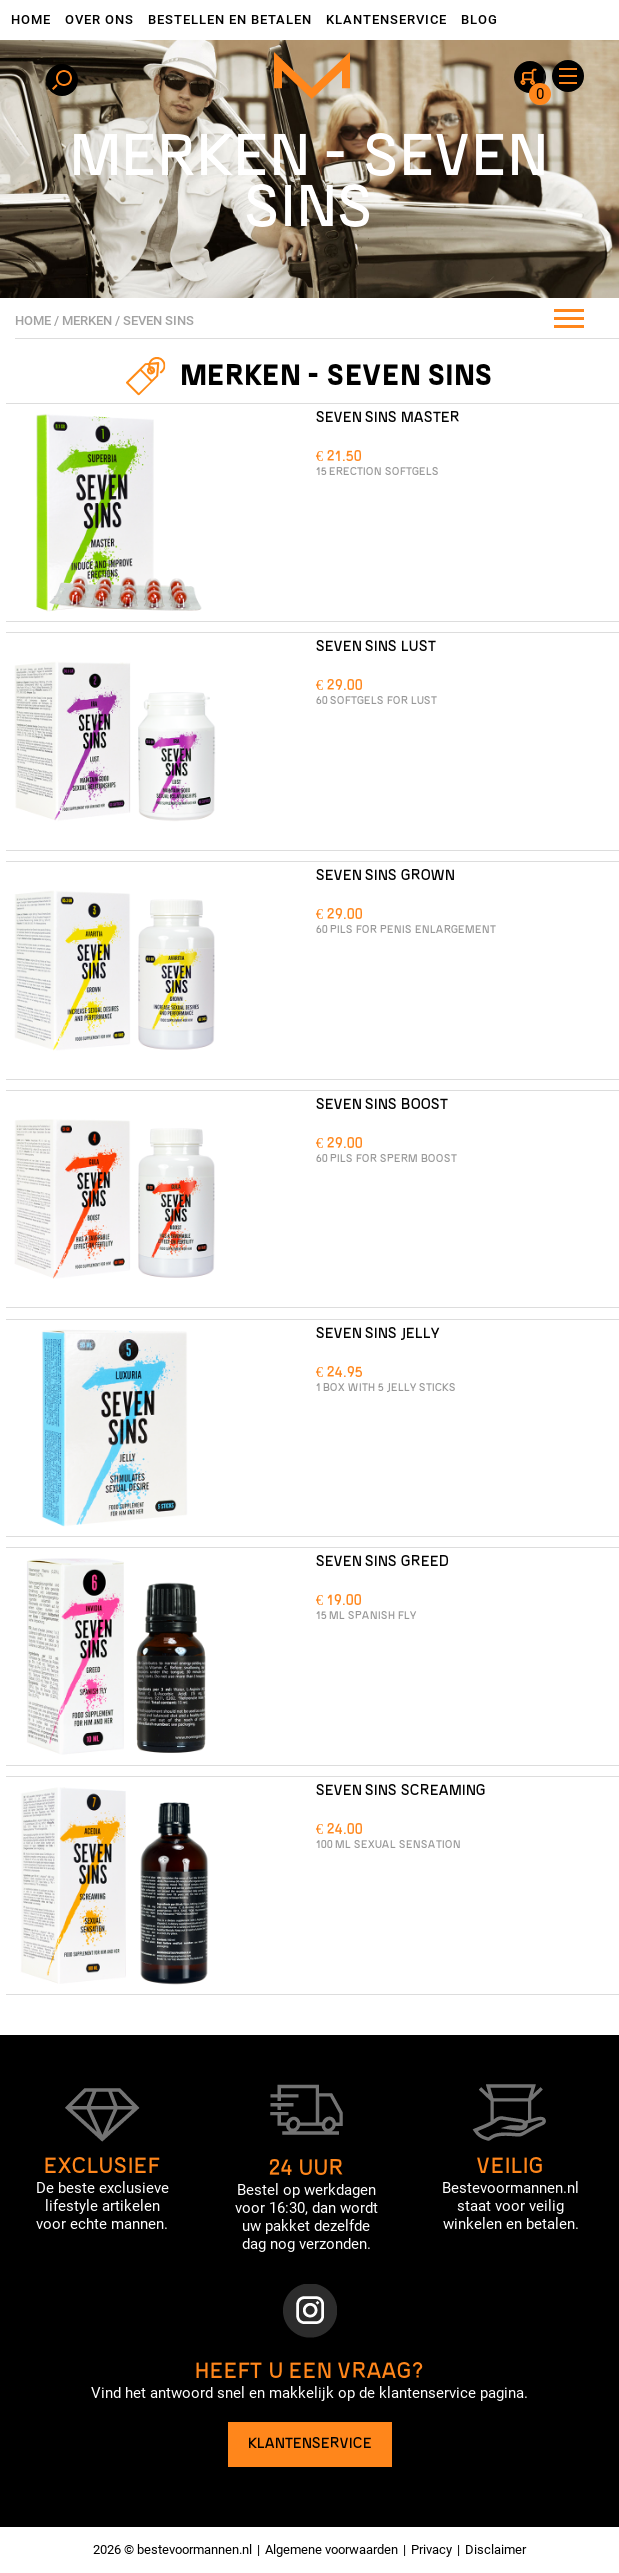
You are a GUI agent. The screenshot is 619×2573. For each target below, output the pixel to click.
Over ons (99, 19)
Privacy (431, 2549)
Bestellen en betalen (230, 19)
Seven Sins (158, 320)
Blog (479, 19)
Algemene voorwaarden (331, 2549)
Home (31, 19)
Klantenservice (386, 19)
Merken (87, 320)
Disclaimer (495, 2549)
